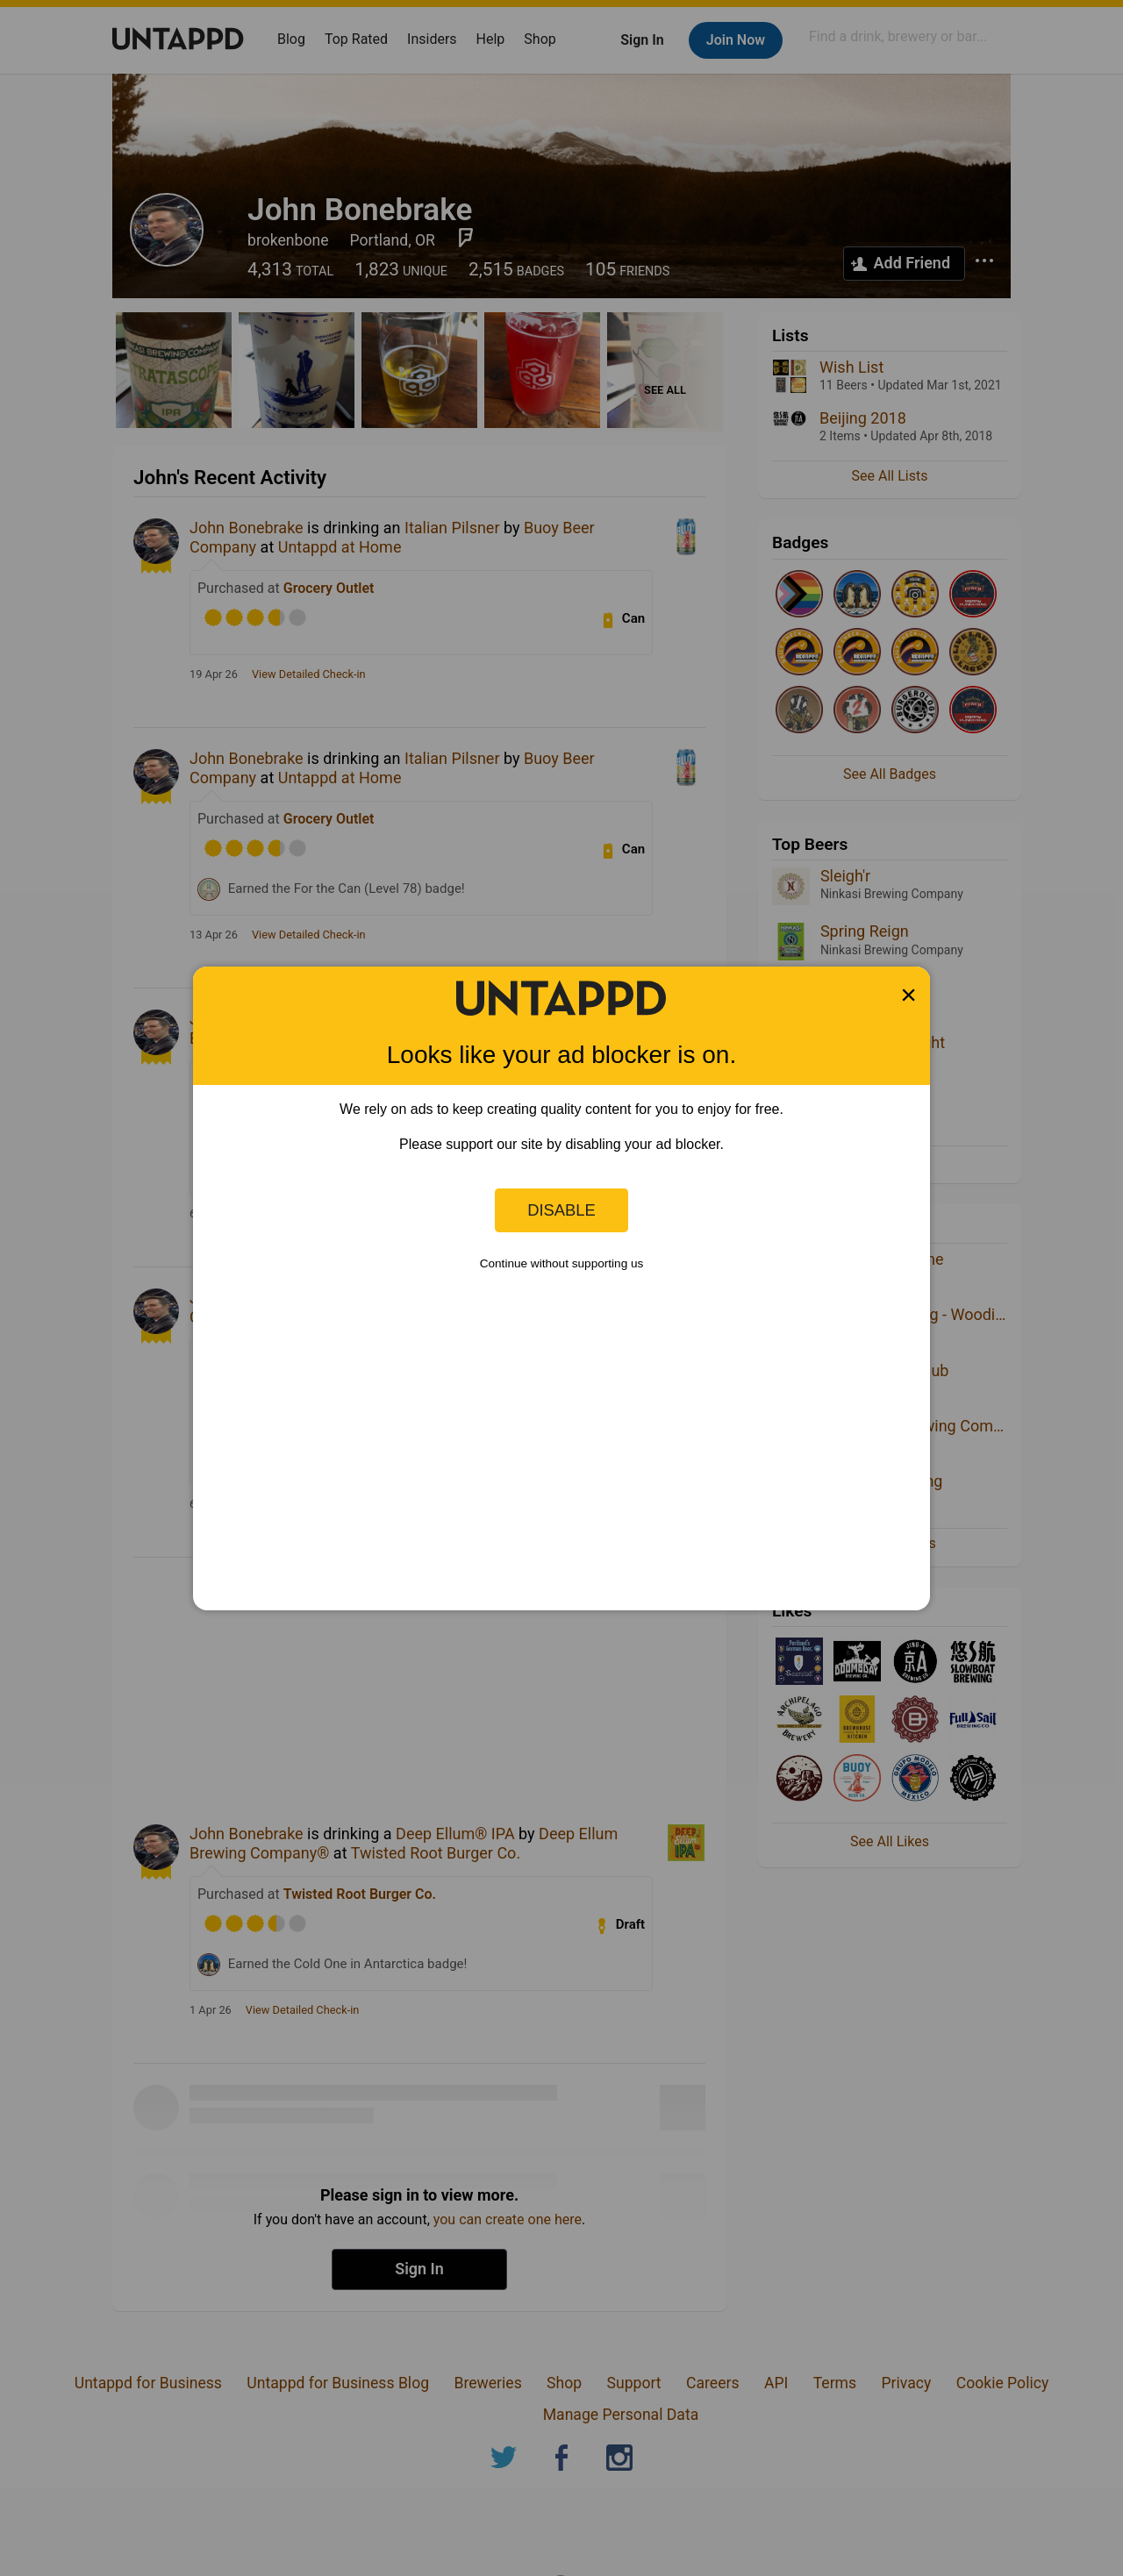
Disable (561, 1210)
